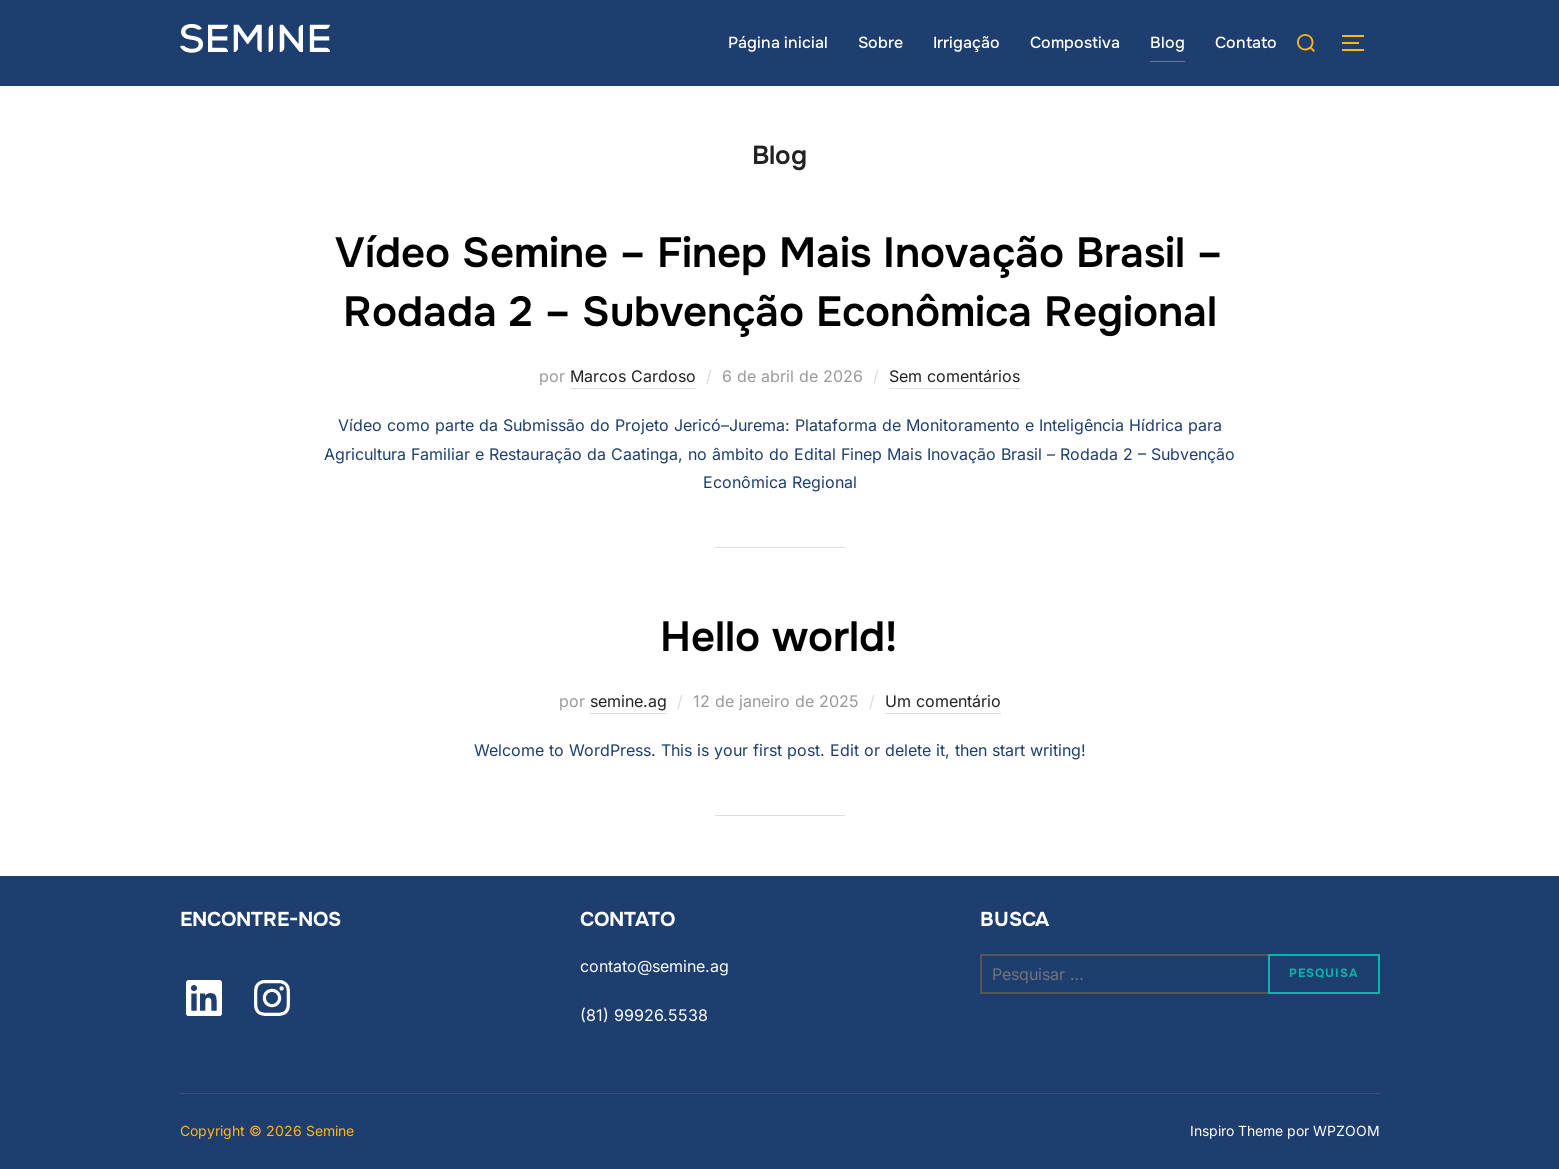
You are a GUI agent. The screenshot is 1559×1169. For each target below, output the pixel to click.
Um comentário (943, 701)
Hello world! (778, 637)
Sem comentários (954, 376)
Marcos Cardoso (633, 376)
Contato (1246, 42)
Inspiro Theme (1236, 1130)
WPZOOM (1346, 1130)
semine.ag (628, 701)
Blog (1167, 42)
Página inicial (778, 42)
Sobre (880, 42)
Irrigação (966, 42)
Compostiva (1075, 42)
